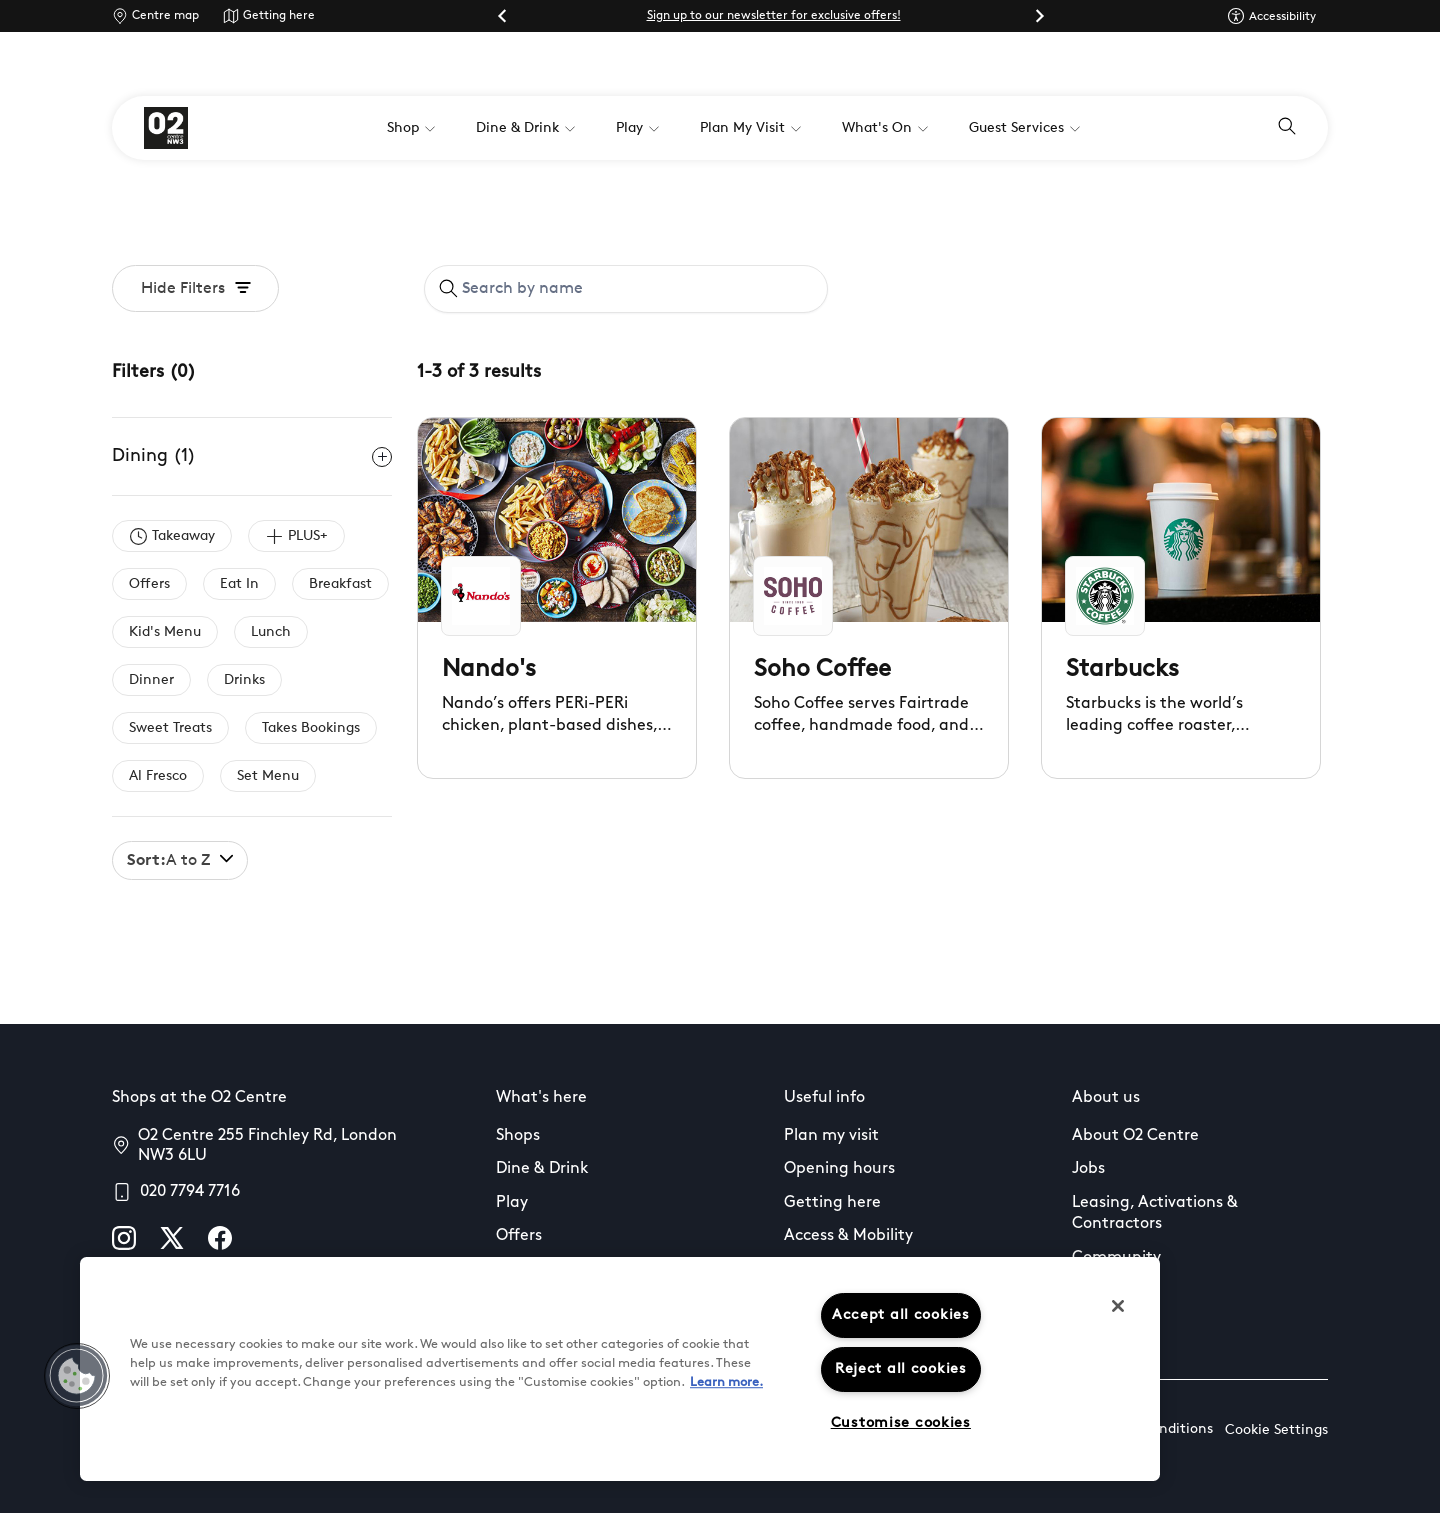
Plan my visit (831, 1136)
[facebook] (220, 1238)
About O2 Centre (1135, 1136)
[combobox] (626, 289)
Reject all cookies (901, 1369)
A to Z (180, 860)
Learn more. (726, 1382)
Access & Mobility (848, 1236)
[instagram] (124, 1238)
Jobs (1088, 1169)
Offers (519, 1236)
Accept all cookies (901, 1315)
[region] (620, 1369)
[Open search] (1287, 128)
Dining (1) (252, 457)
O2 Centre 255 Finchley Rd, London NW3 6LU (267, 1146)
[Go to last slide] (503, 16)
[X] (172, 1238)
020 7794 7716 (190, 1192)
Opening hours (839, 1169)
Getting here (279, 16)
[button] (77, 1376)
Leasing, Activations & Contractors (1155, 1214)
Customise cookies (901, 1423)
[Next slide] (1039, 16)
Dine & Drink (542, 1169)
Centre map (165, 16)
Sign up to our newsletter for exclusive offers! (774, 16)
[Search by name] (637, 289)
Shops (518, 1136)
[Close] (1118, 1306)
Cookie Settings (1276, 1430)
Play (512, 1203)
